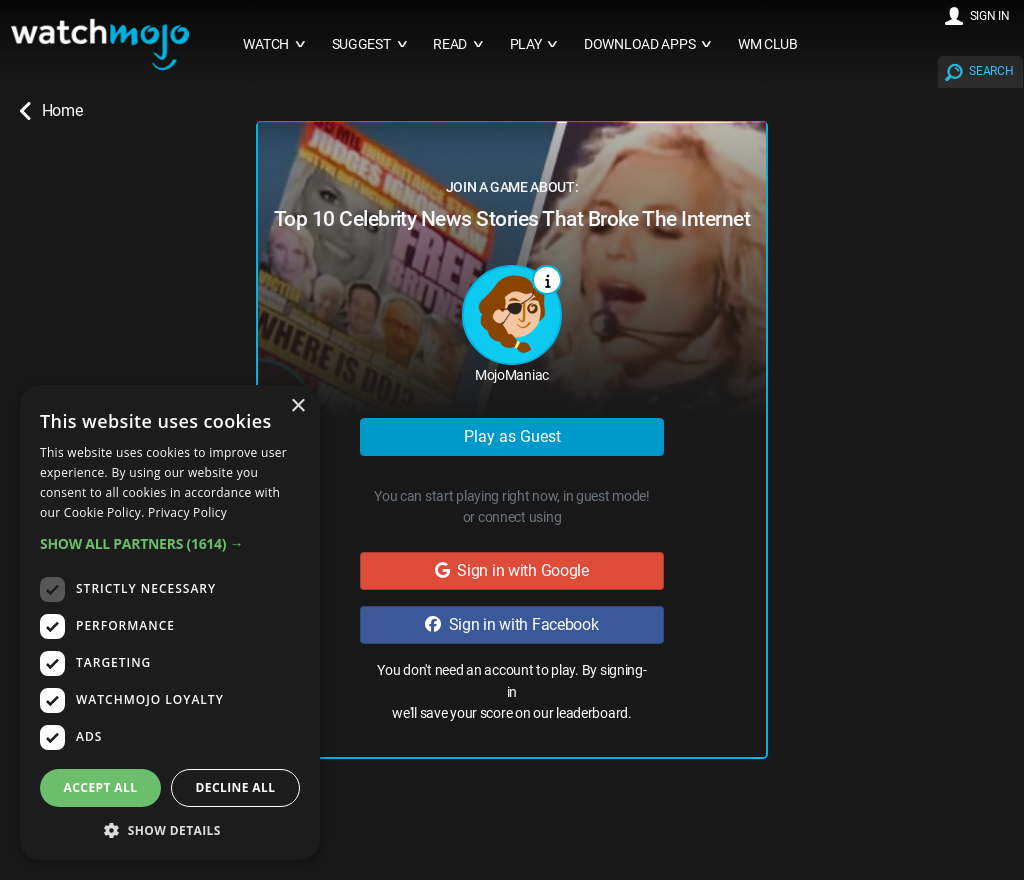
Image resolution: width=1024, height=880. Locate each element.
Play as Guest (512, 436)
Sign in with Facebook (511, 624)
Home (51, 111)
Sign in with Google (512, 570)
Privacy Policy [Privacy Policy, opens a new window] (187, 512)
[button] (170, 543)
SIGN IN (990, 16)
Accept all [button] (101, 787)
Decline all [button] (236, 787)
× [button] (297, 406)
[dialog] (170, 622)
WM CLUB (768, 44)
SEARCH (991, 71)
